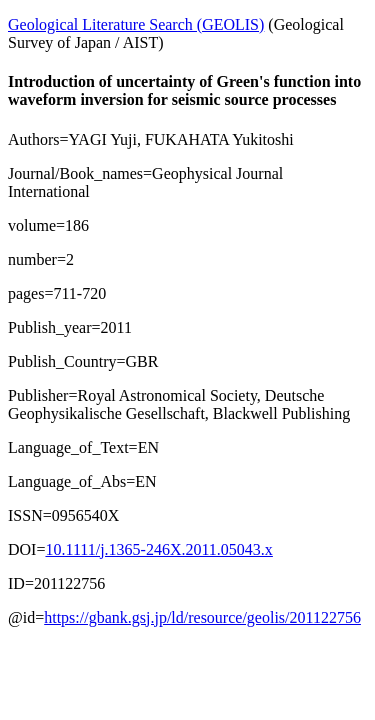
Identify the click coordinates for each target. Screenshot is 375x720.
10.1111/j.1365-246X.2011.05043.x (158, 549)
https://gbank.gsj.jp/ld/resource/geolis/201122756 (202, 617)
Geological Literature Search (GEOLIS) (136, 24)
